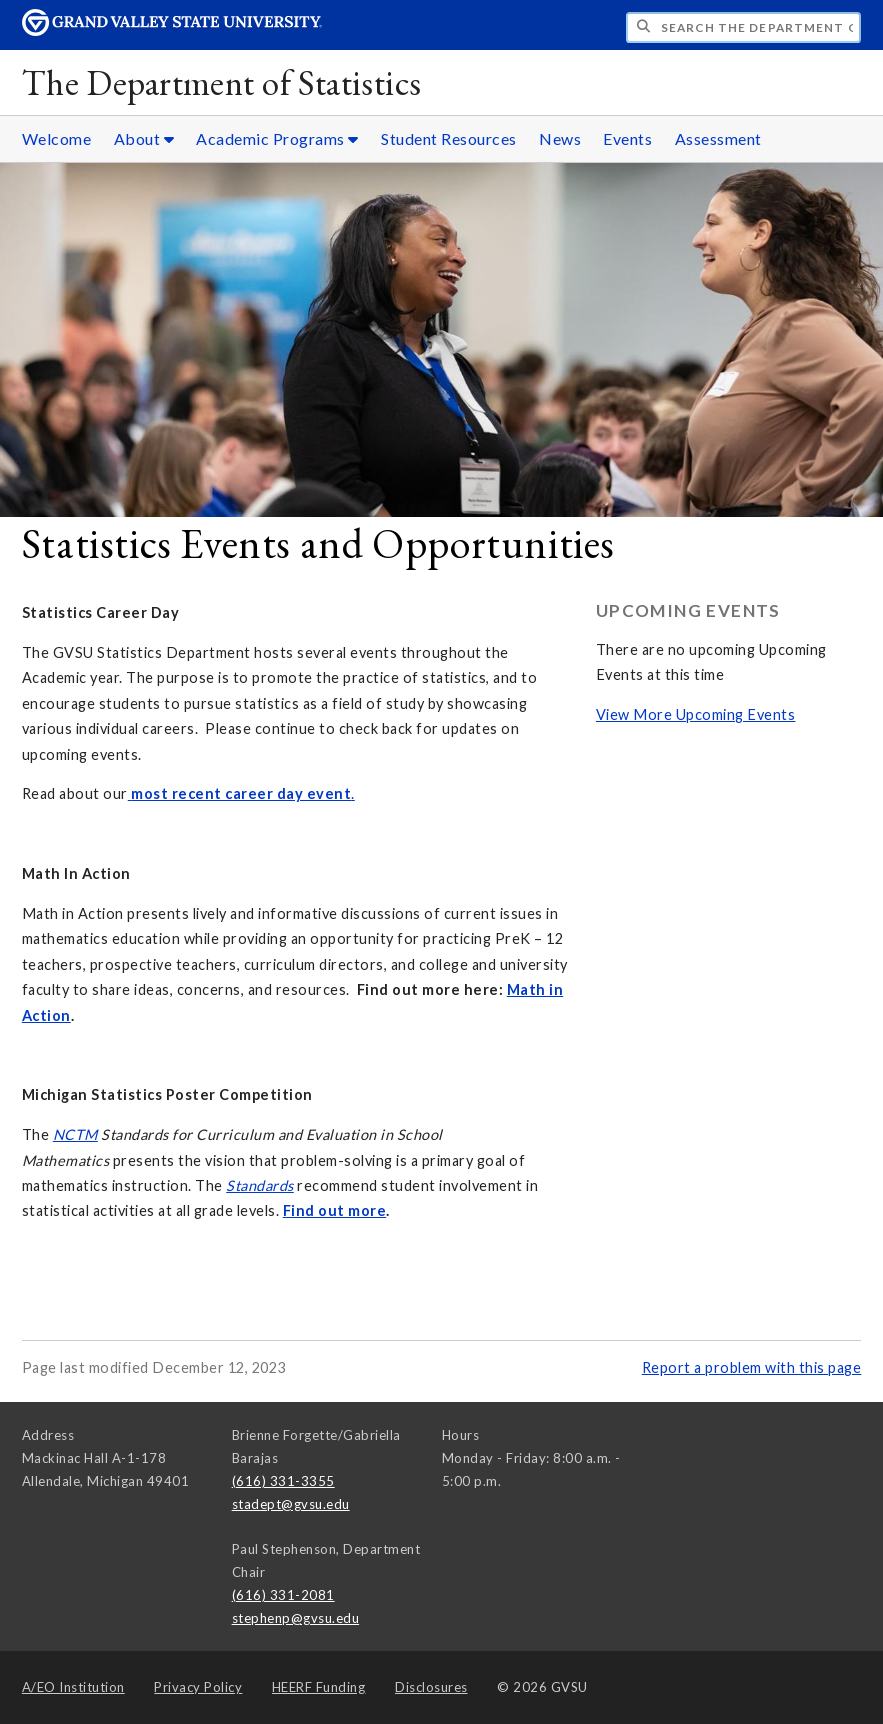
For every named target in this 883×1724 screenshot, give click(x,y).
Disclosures (431, 1687)
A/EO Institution (73, 1687)
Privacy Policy (198, 1687)
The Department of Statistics (222, 82)
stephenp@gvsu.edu (296, 1618)
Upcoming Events (688, 610)
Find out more (335, 1210)
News (560, 138)
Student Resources (449, 138)
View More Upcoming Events (696, 714)
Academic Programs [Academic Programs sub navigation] (277, 138)
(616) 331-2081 (283, 1595)
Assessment (718, 138)
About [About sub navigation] (144, 138)
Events (627, 138)
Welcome (57, 138)
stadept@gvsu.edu (291, 1504)
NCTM (75, 1134)
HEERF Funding (319, 1687)
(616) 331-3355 (283, 1481)
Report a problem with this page (752, 1367)
